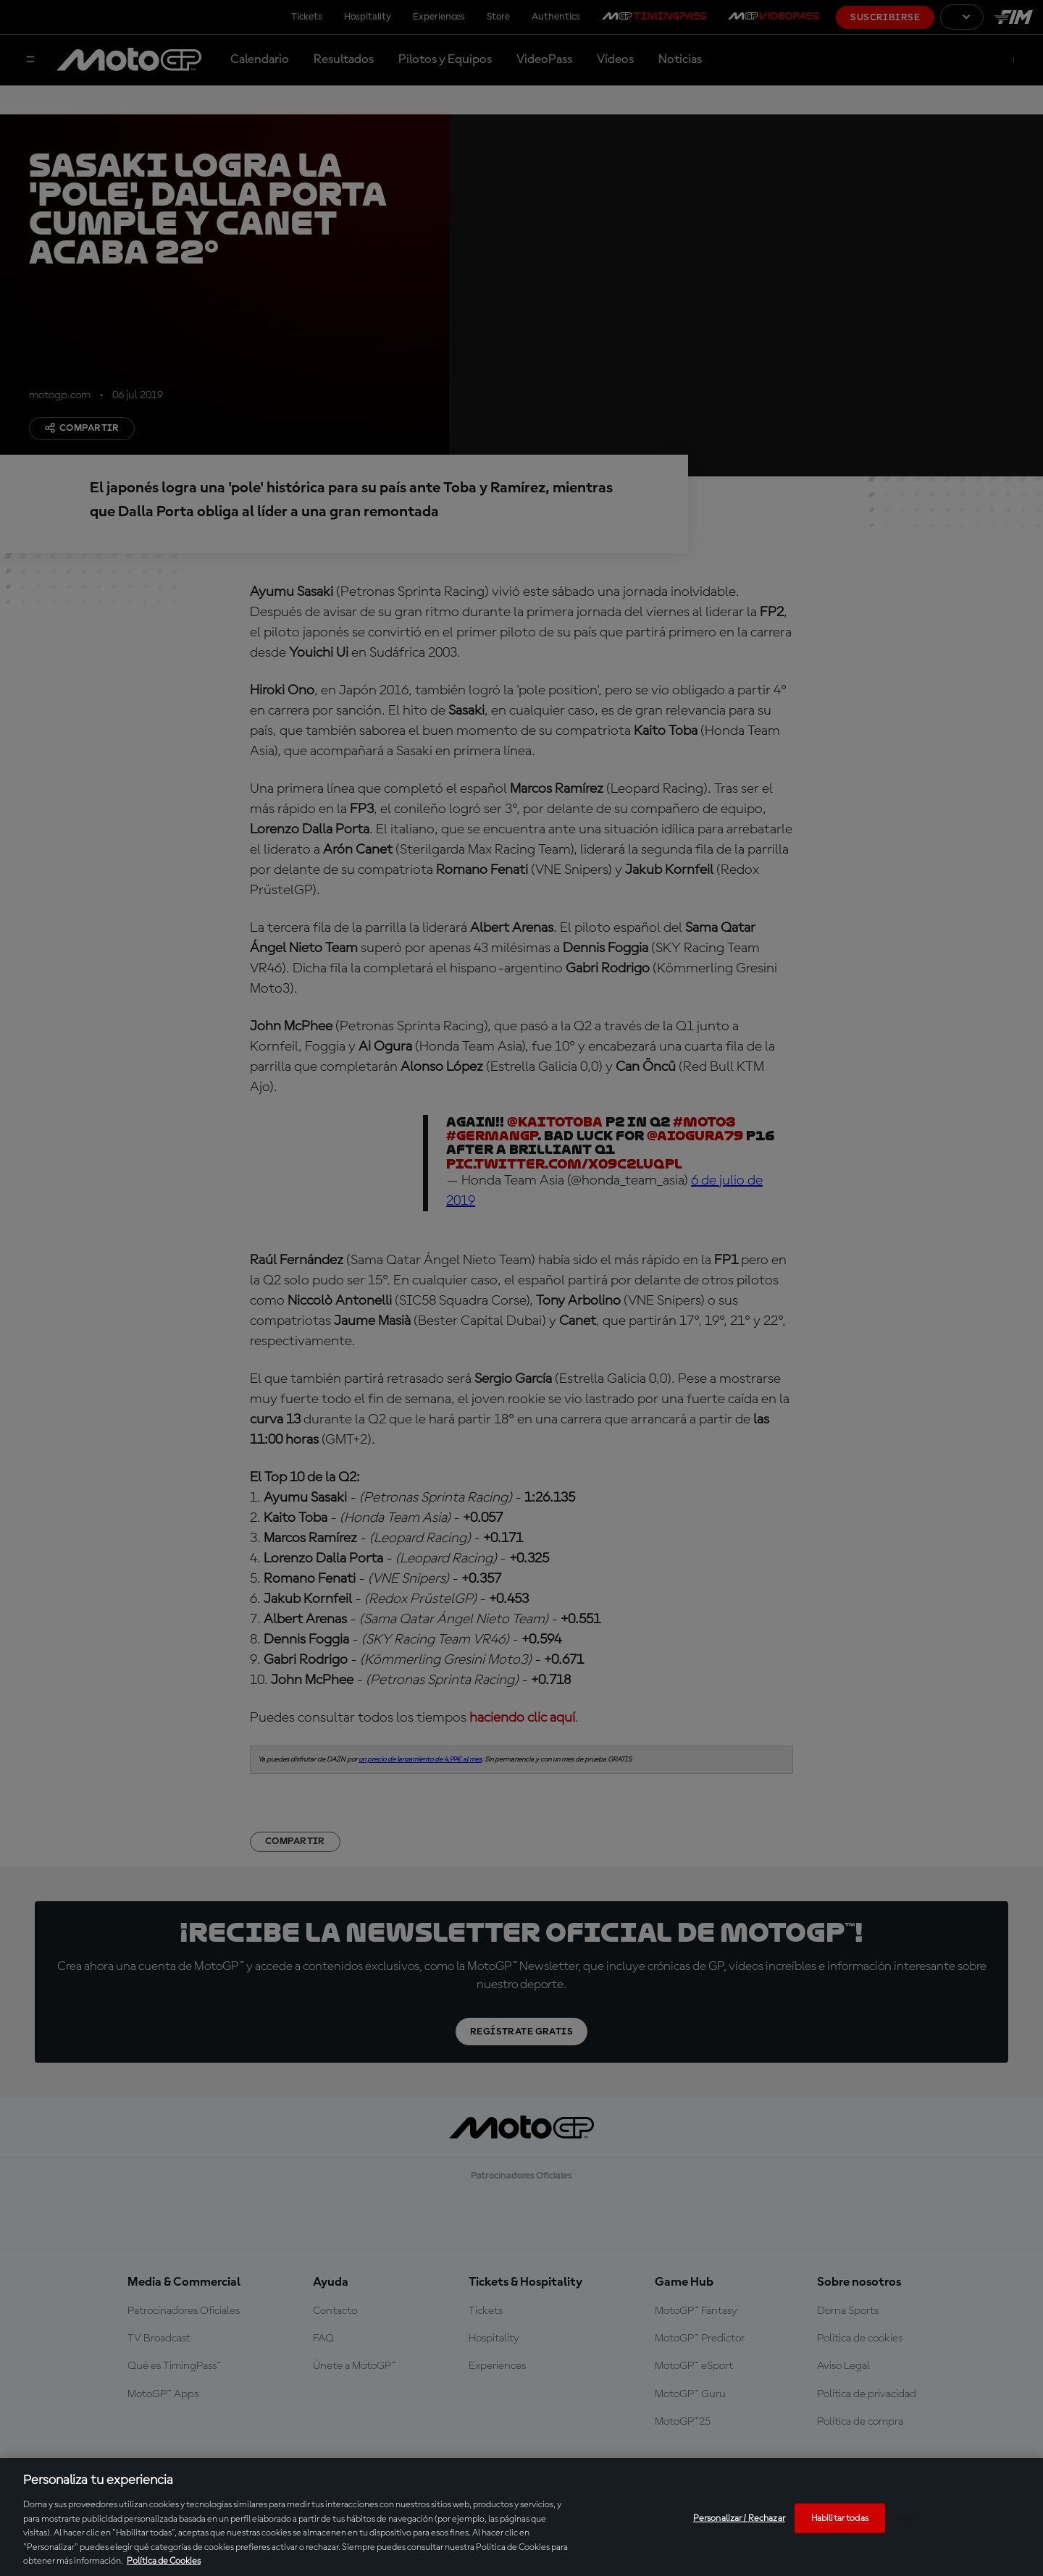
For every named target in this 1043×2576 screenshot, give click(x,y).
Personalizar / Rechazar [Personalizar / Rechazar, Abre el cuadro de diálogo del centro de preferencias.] (739, 2517)
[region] (521, 2517)
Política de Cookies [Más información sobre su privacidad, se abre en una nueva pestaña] (164, 2561)
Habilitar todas (839, 2517)
